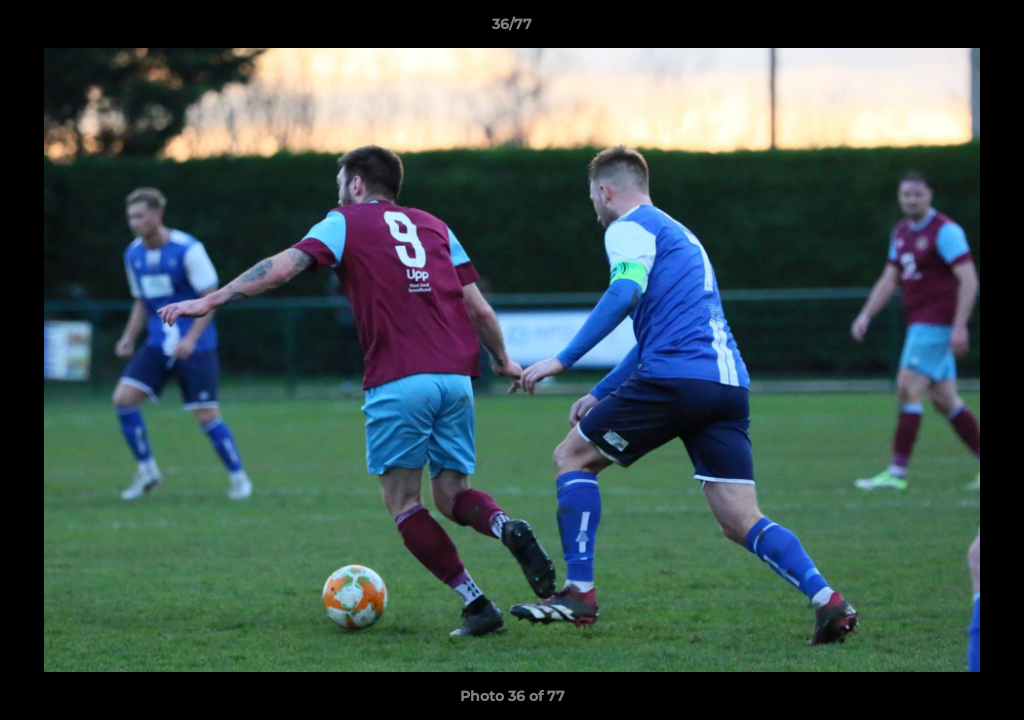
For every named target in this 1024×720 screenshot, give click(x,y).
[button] (988, 29)
